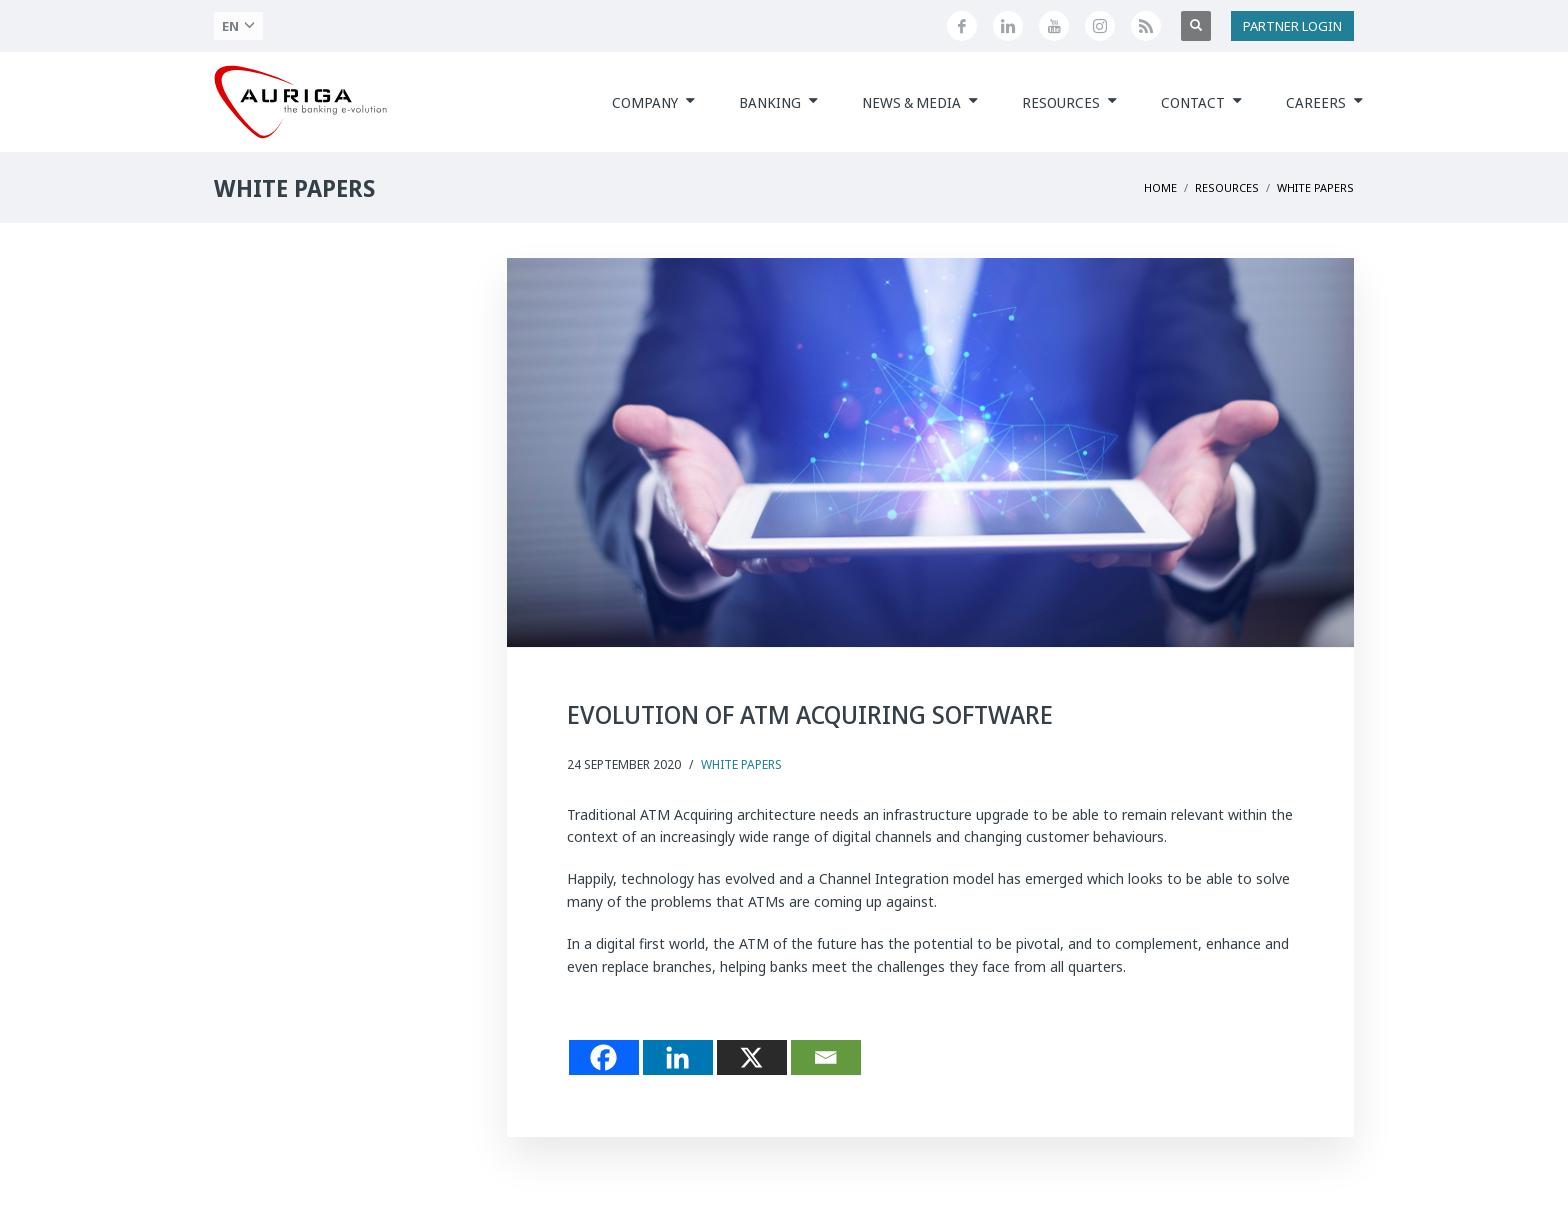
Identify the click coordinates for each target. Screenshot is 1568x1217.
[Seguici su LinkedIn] (1008, 26)
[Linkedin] (678, 1057)
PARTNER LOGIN (1292, 26)
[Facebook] (604, 1057)
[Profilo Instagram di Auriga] (1100, 26)
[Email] (826, 1057)
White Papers (741, 764)
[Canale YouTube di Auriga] (1054, 26)
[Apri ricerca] (1196, 26)
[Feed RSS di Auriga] (1146, 26)
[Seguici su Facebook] (962, 26)
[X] (752, 1057)
